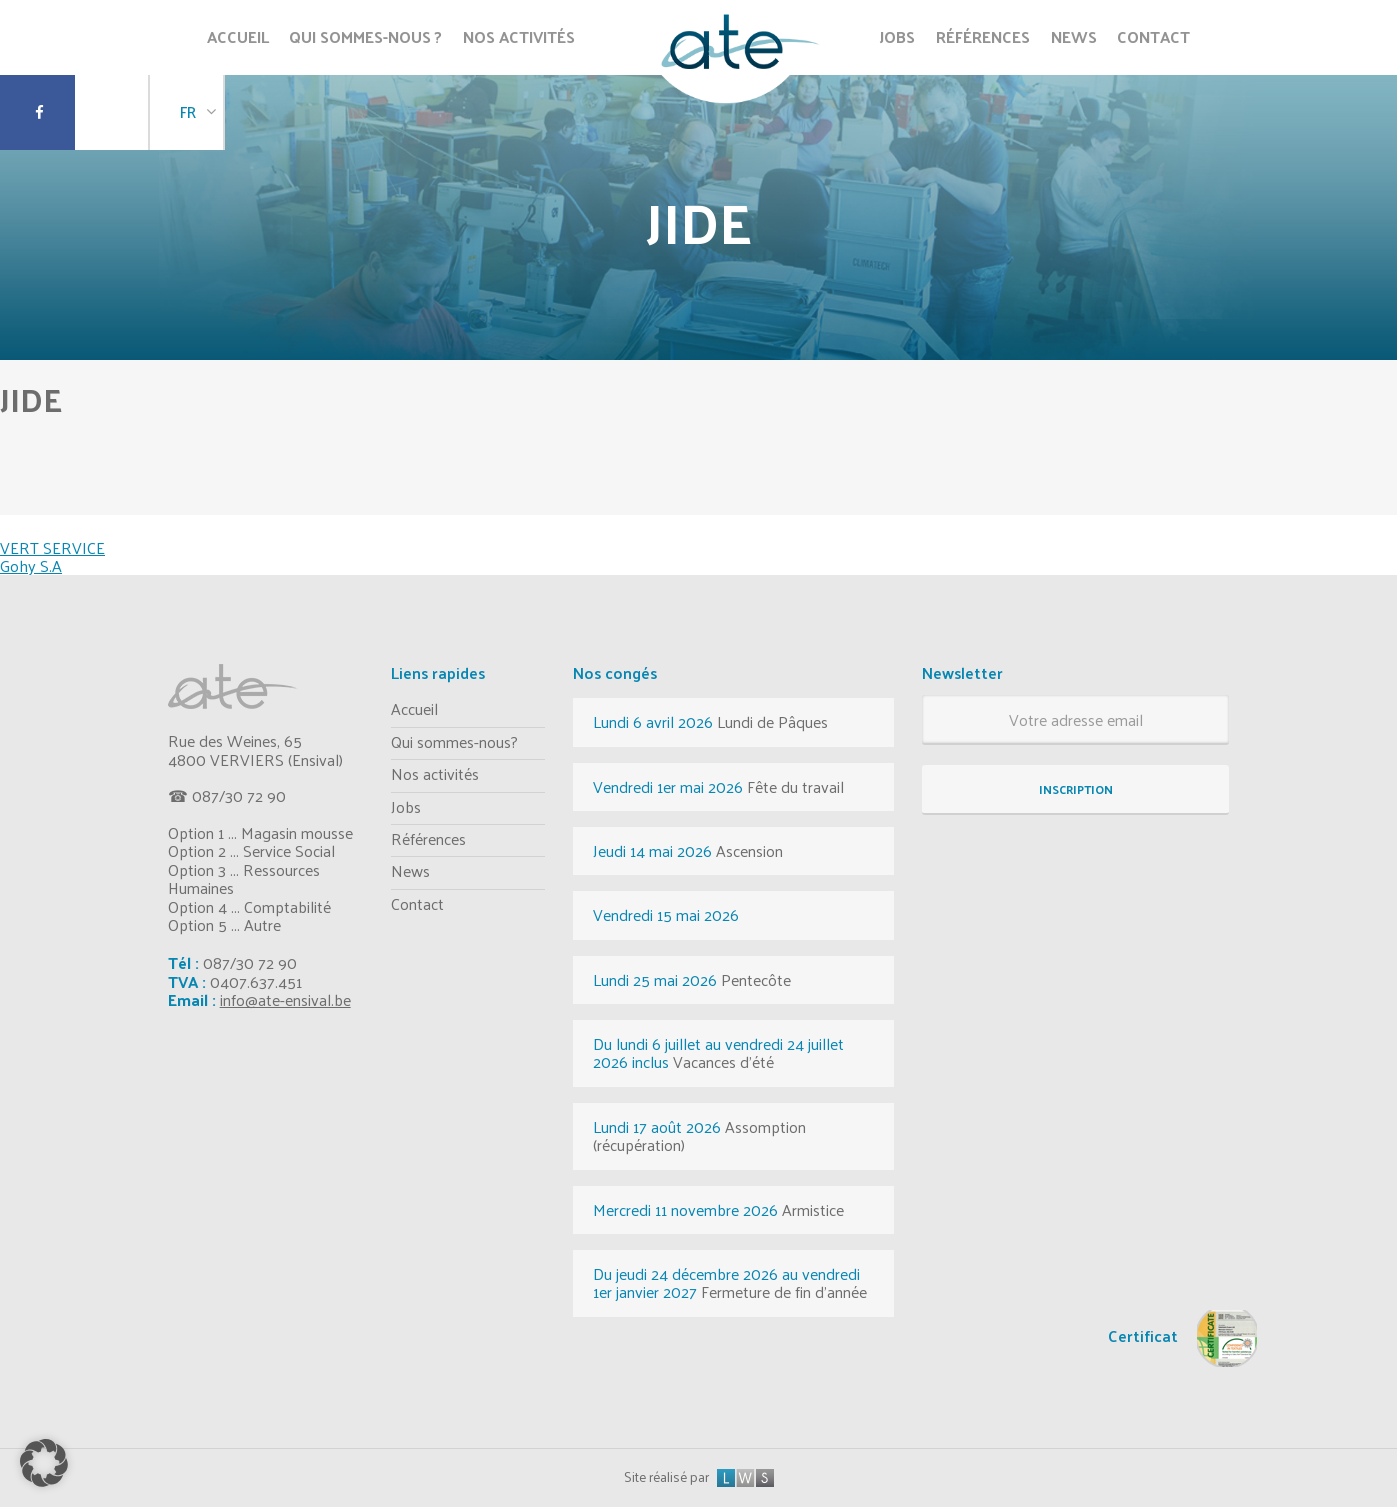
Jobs (406, 806)
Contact (417, 903)
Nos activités (435, 773)
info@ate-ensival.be (285, 999)
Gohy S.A (31, 565)
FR (188, 111)
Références (428, 838)
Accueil (414, 708)
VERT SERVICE (52, 547)
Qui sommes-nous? (454, 741)
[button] (44, 1463)
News (410, 870)
